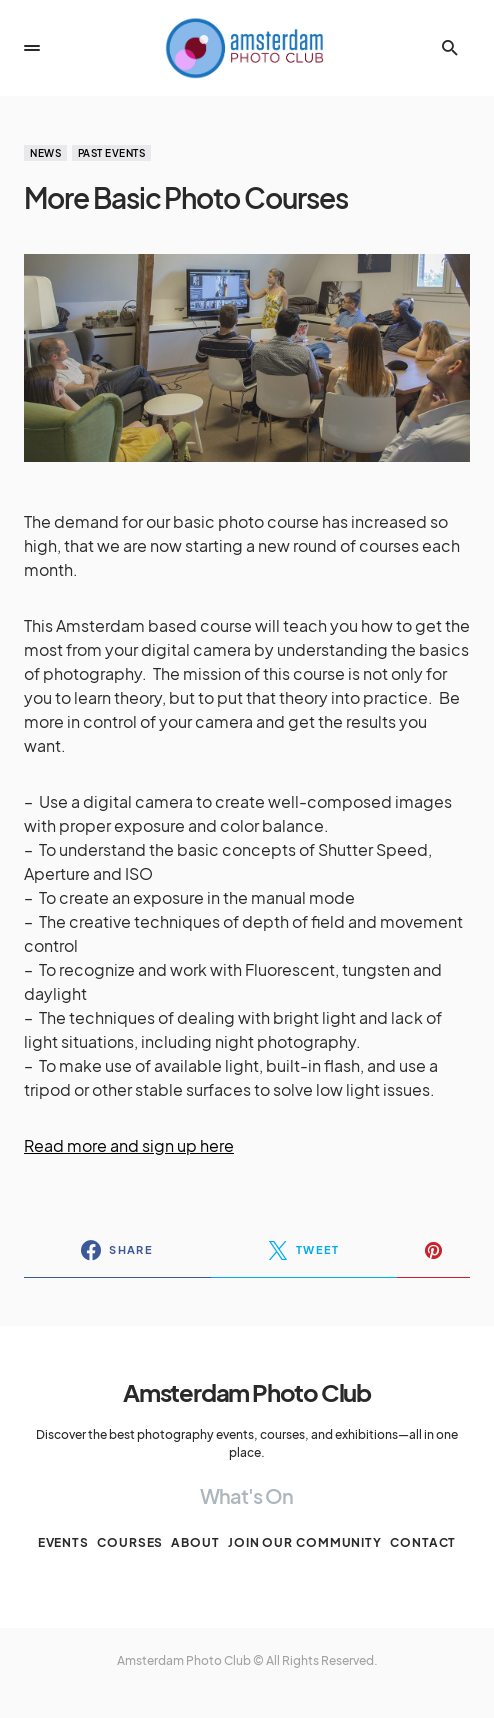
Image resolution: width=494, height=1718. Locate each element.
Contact (423, 1542)
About (195, 1542)
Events (63, 1542)
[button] (32, 48)
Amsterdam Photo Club (247, 1392)
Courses (130, 1542)
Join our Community (305, 1542)
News (45, 153)
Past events (112, 153)
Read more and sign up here (129, 1145)
